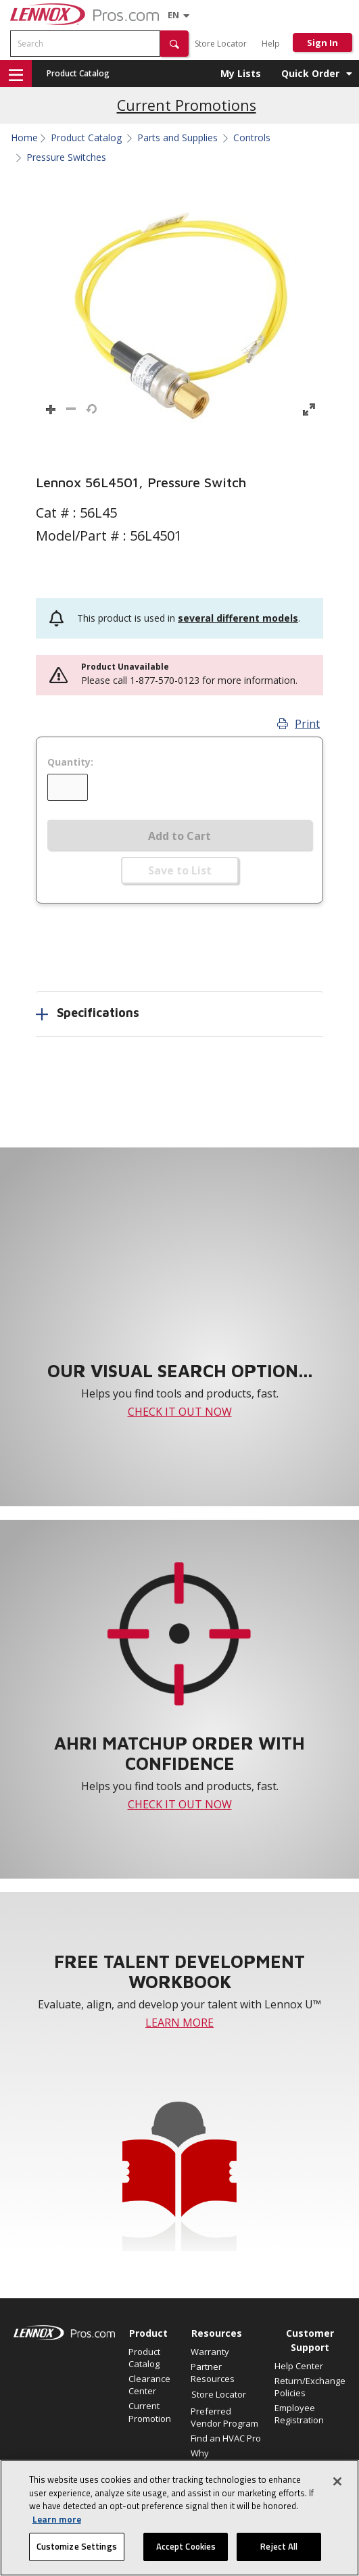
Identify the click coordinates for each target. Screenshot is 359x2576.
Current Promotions (186, 105)
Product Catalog (78, 73)
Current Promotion (149, 2412)
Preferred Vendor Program (224, 2417)
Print (298, 723)
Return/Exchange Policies (309, 2387)
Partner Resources (213, 2372)
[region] (179, 2518)
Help (271, 43)
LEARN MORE (179, 2022)
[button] (174, 43)
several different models (238, 618)
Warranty (210, 2352)
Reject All (278, 2546)
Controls (251, 138)
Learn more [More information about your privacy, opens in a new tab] (56, 2519)
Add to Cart (179, 835)
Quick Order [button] (310, 73)
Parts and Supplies (177, 138)
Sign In (322, 42)
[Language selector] (173, 15)
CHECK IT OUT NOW (180, 1411)
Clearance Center (149, 2385)
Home (24, 138)
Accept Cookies (186, 2546)
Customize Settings (77, 2546)
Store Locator (221, 43)
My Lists (240, 73)
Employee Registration (299, 2414)
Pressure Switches (66, 157)
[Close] (337, 2481)
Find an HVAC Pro (226, 2438)
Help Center (298, 2366)
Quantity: (70, 762)
